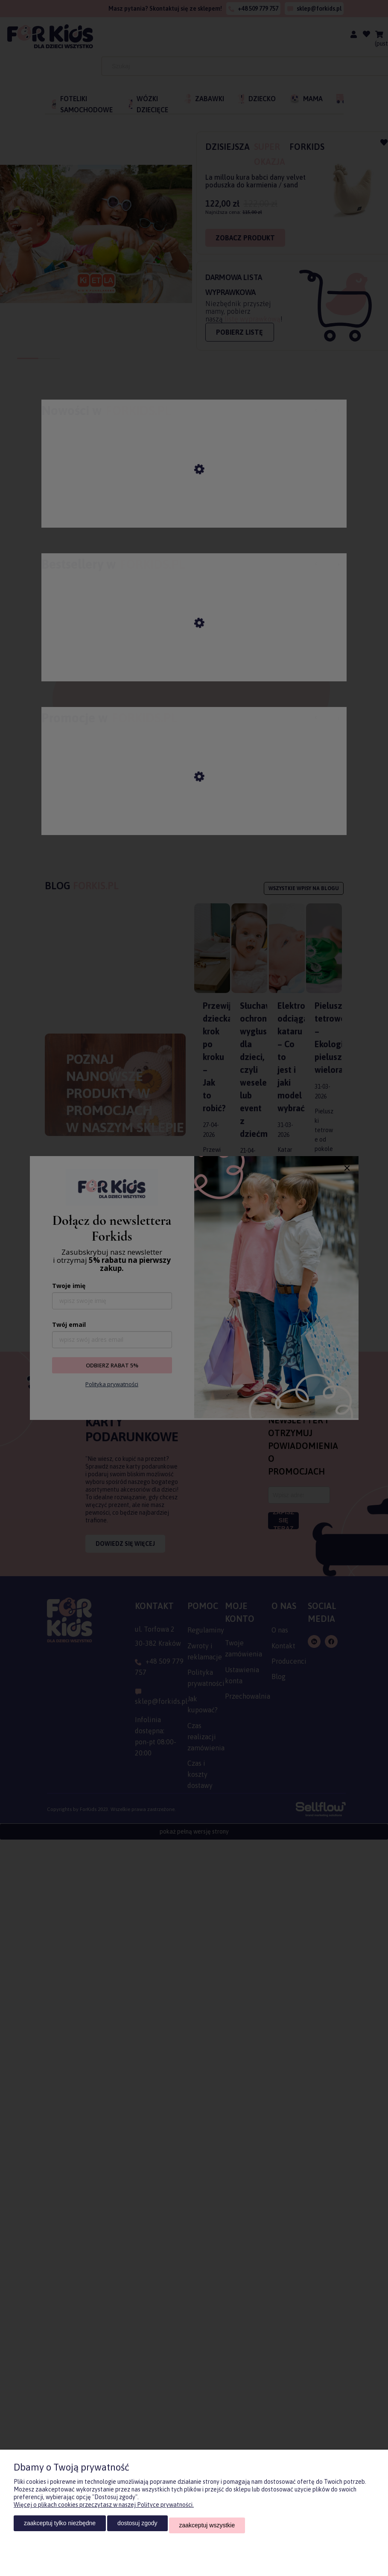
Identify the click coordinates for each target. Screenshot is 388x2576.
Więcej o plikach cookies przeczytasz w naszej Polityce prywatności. (104, 2508)
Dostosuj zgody (137, 2526)
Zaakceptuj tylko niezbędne (60, 2526)
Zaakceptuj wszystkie (207, 2526)
